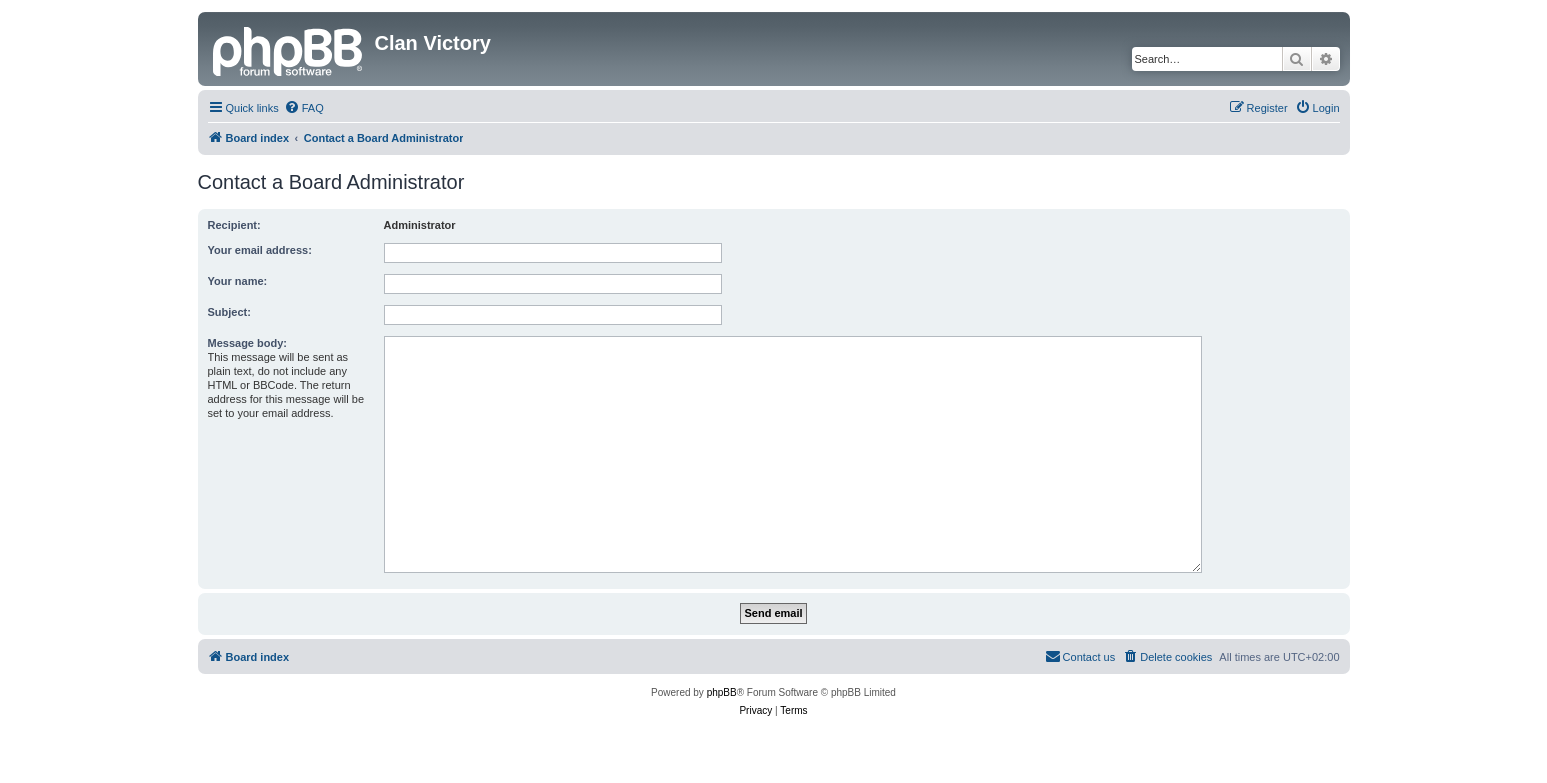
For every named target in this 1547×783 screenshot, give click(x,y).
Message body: (247, 343)
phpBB (722, 692)
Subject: (229, 312)
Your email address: (260, 250)
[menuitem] (304, 108)
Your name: (238, 281)
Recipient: (234, 225)
